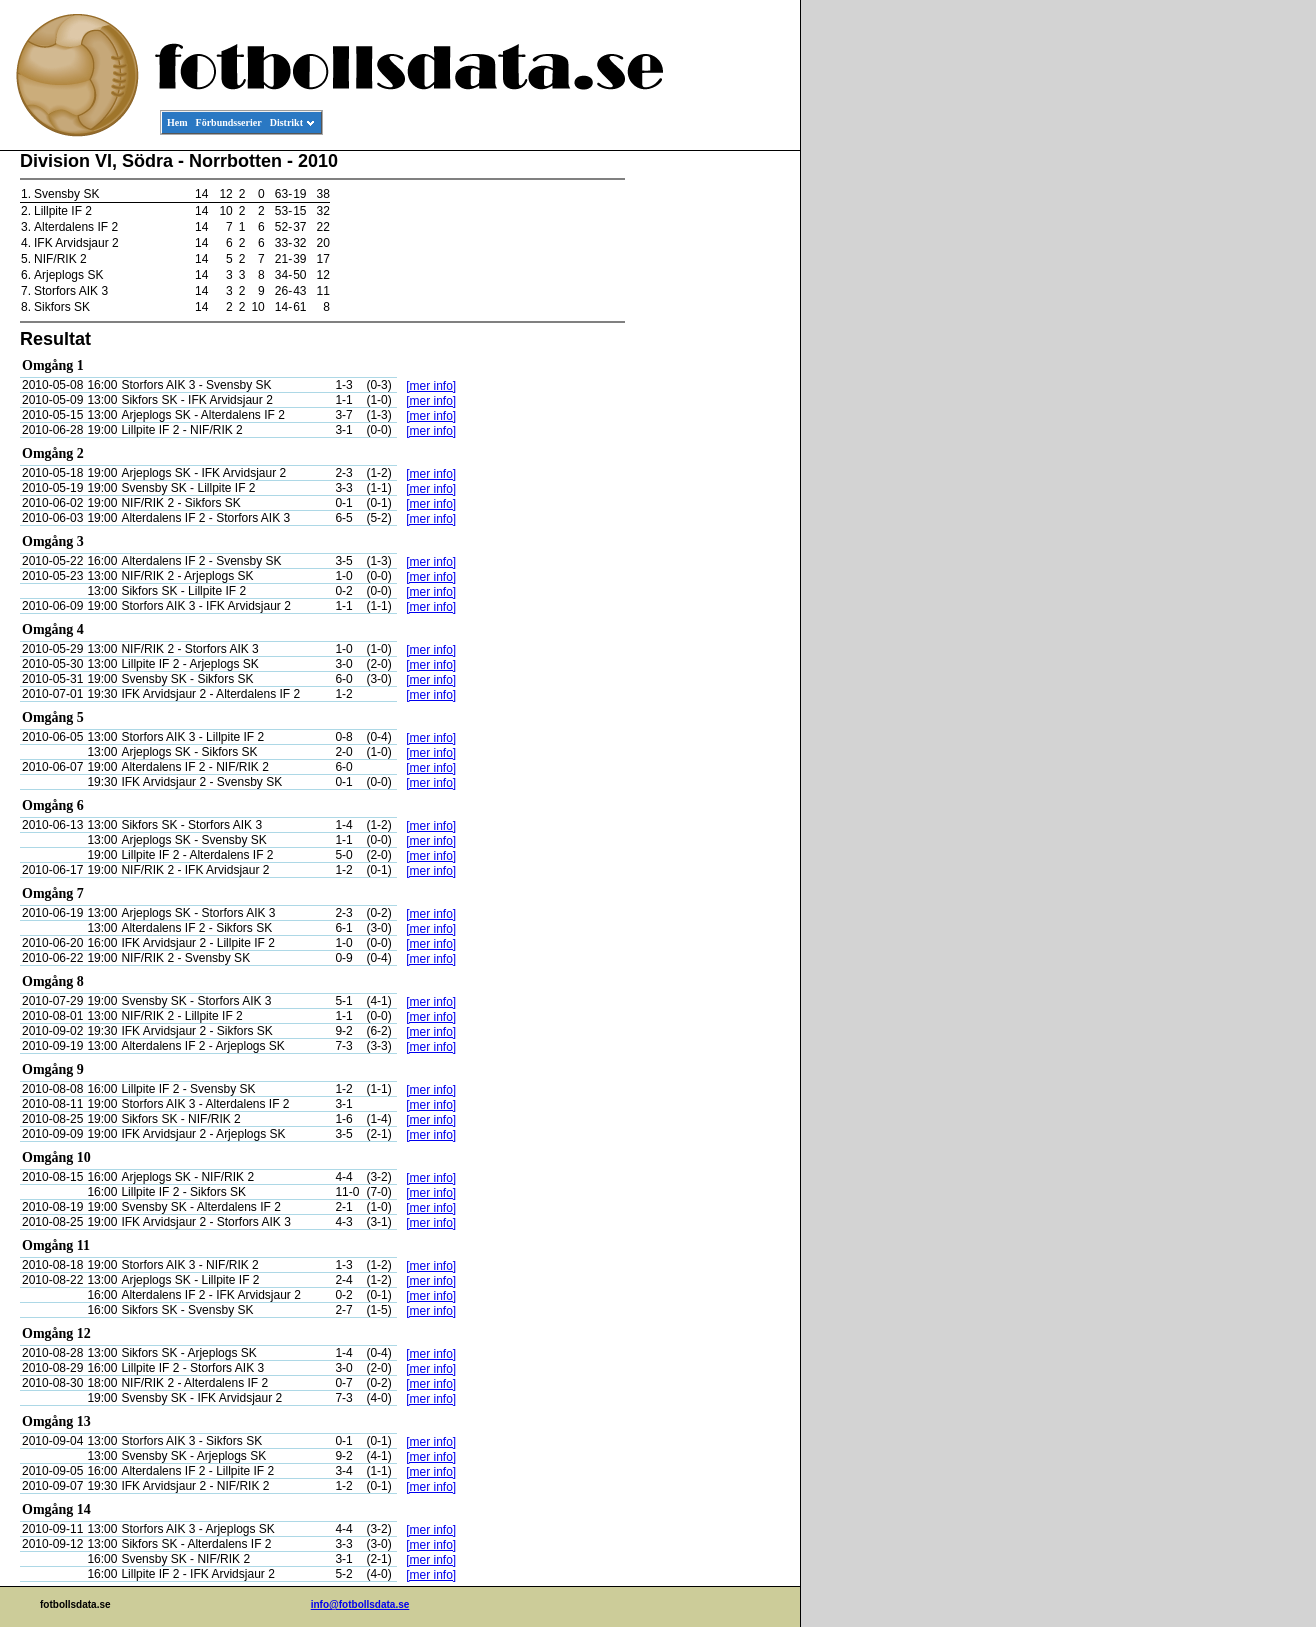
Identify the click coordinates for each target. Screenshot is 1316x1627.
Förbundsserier (229, 122)
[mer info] (431, 386)
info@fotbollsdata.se (360, 1604)
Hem (177, 122)
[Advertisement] (710, 456)
